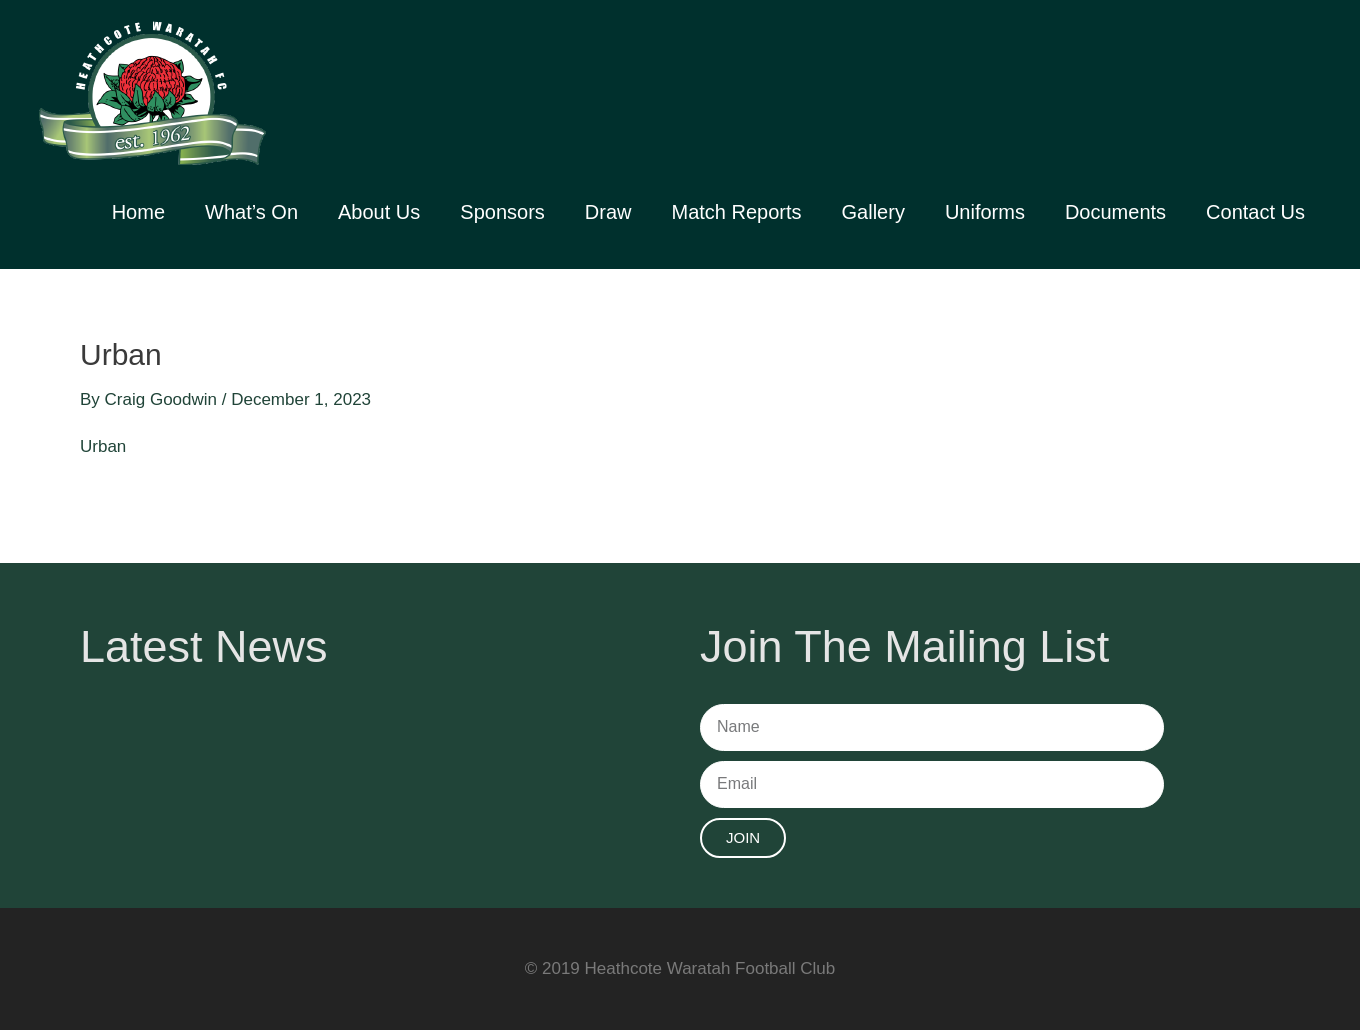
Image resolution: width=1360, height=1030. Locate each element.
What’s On (251, 212)
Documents (1115, 212)
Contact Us (1255, 212)
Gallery (873, 212)
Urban (103, 446)
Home (138, 212)
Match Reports (736, 212)
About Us (379, 212)
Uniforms (985, 212)
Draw (608, 212)
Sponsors (502, 212)
